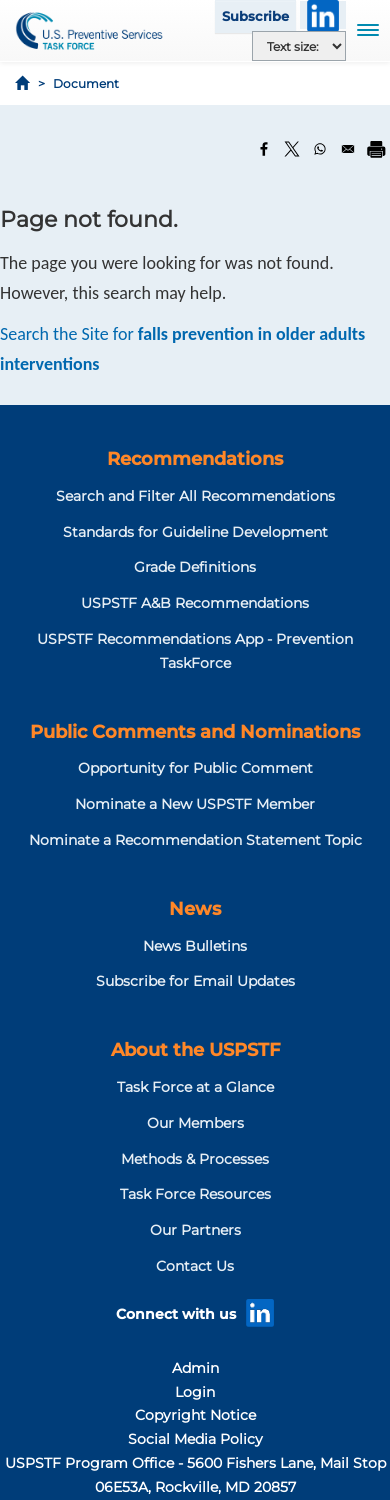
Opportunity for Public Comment (195, 768)
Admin (195, 1368)
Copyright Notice (195, 1415)
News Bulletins (195, 946)
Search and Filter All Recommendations (195, 496)
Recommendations (195, 459)
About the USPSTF (195, 1050)
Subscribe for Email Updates (195, 981)
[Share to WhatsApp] (320, 149)
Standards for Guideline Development (195, 532)
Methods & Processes (195, 1159)
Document (86, 83)
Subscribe (255, 16)
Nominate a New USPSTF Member (195, 804)
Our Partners (195, 1230)
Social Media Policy (195, 1439)
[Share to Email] (348, 149)
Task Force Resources (195, 1194)
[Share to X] (292, 149)
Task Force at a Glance (195, 1087)
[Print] (376, 149)
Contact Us (195, 1266)
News (195, 909)
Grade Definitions (195, 567)
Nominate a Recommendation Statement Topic (195, 840)
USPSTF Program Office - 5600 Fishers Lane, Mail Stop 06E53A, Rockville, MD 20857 (195, 1475)
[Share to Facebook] (264, 149)
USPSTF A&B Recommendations (195, 603)
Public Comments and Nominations (195, 732)
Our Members (195, 1123)
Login (195, 1392)
